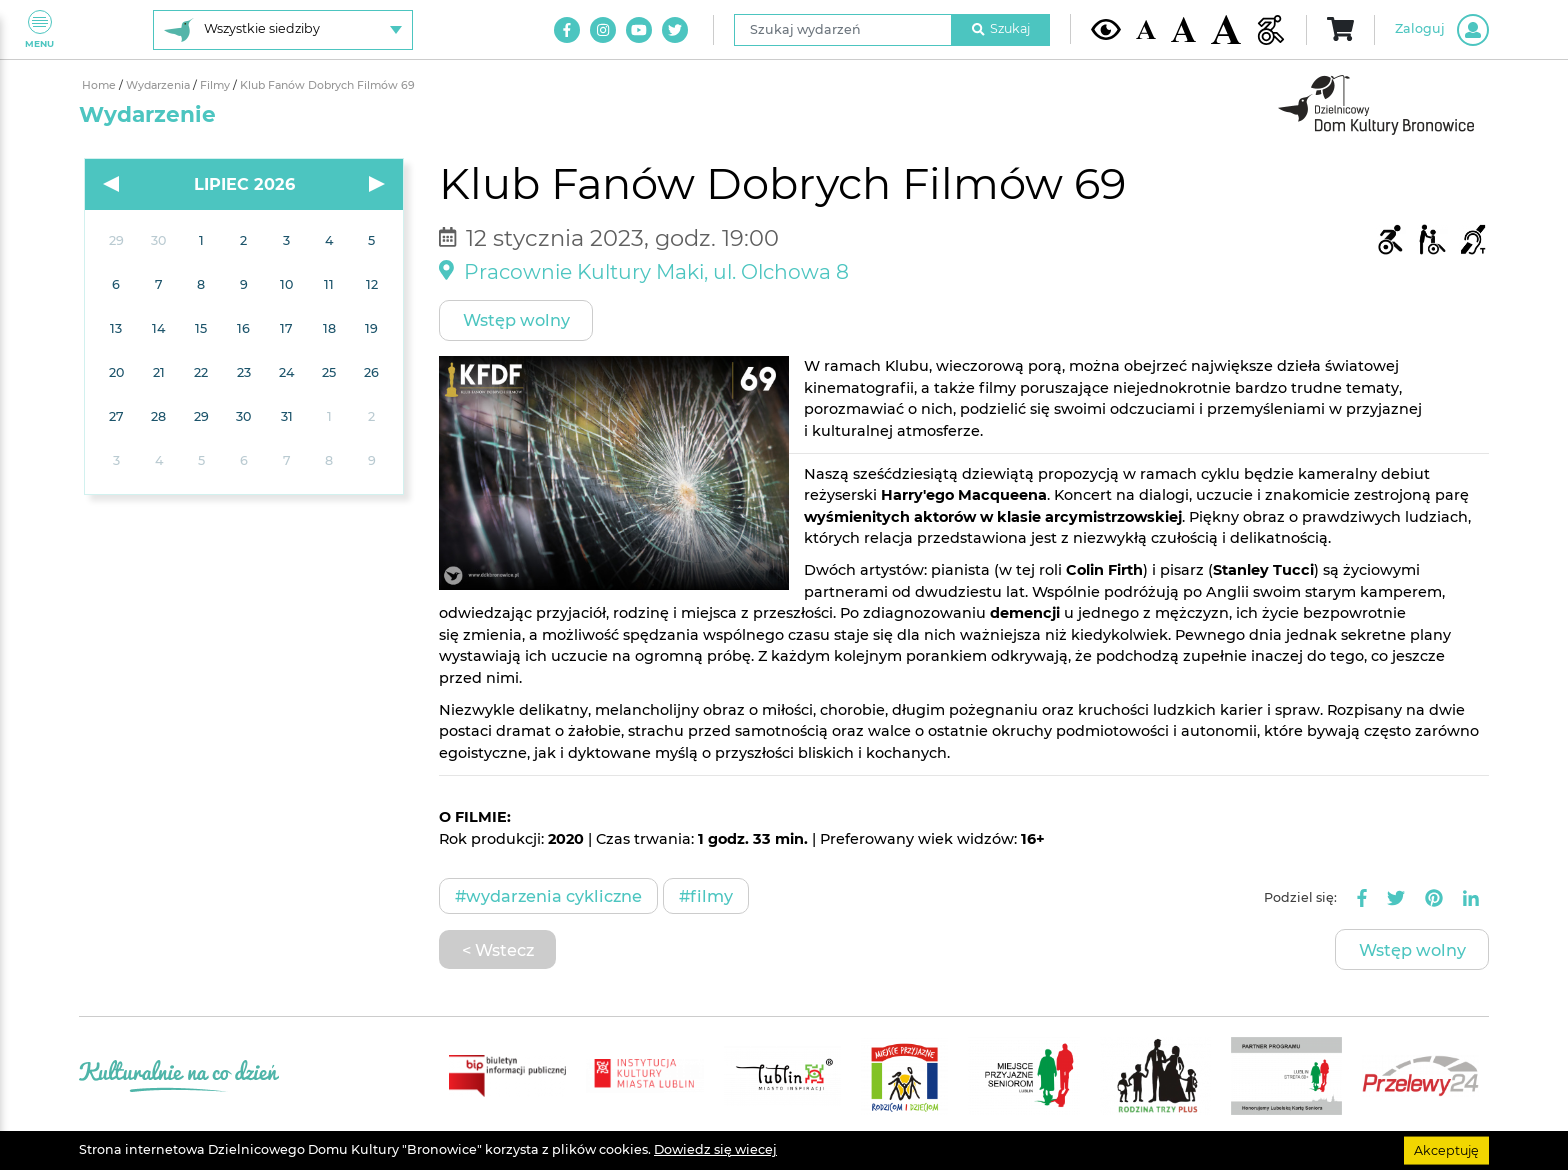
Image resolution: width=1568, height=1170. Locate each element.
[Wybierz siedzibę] (283, 30)
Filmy (216, 85)
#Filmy (706, 896)
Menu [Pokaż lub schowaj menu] (39, 29)
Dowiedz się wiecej (715, 1149)
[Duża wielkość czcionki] (1226, 29)
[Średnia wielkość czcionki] (1183, 29)
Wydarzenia (159, 85)
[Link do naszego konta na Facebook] (567, 30)
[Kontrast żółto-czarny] (1106, 29)
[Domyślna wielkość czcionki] (1146, 29)
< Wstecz (498, 950)
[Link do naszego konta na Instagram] (603, 30)
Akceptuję (1446, 1149)
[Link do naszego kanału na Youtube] (639, 30)
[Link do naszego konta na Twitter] (675, 30)
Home (100, 85)
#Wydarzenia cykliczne (548, 896)
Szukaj (1001, 28)
